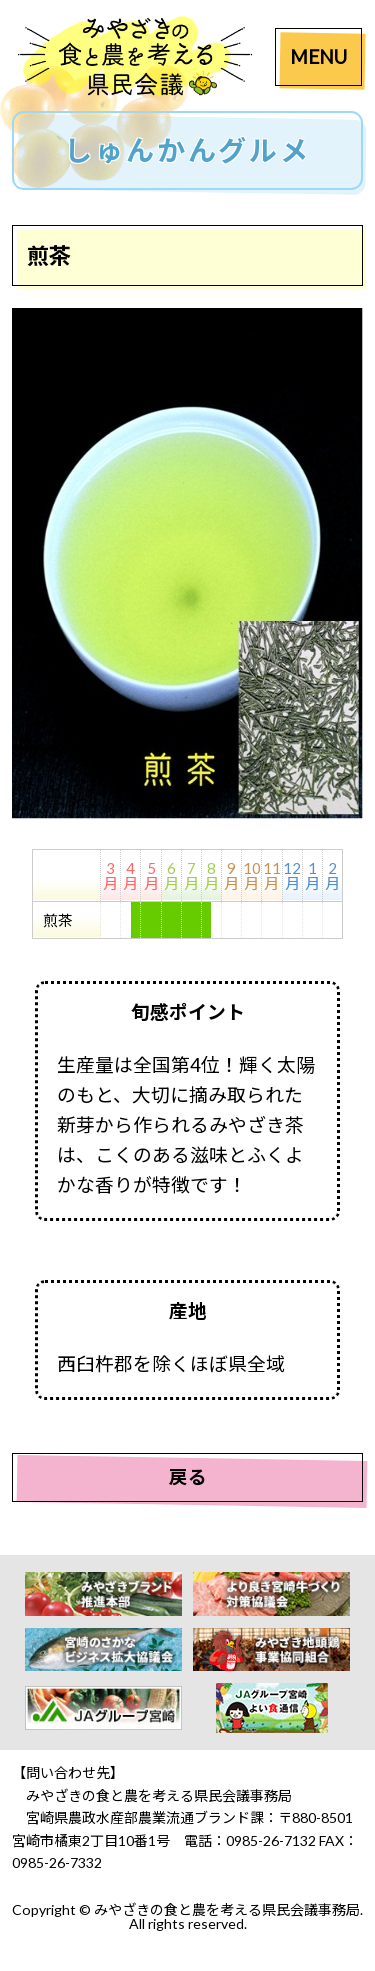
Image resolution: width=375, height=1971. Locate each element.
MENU (318, 56)
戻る (188, 1476)
